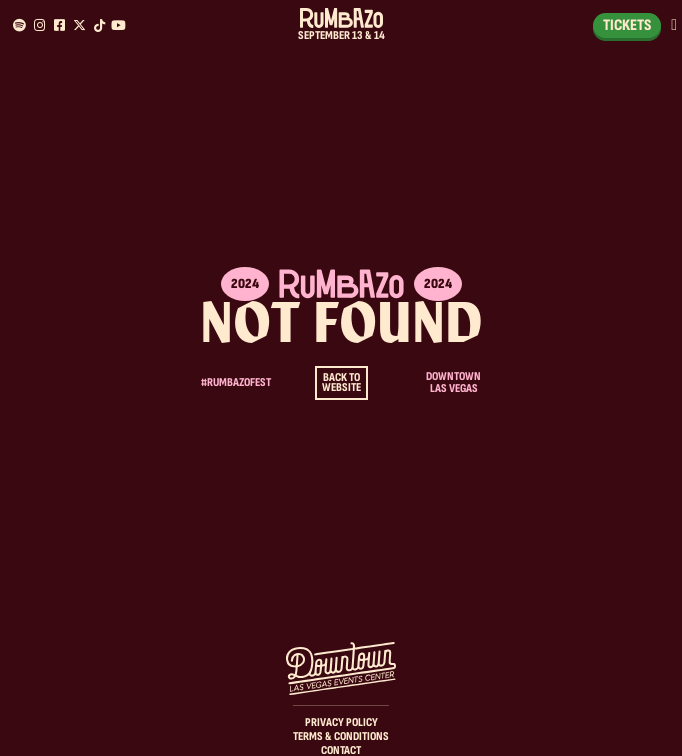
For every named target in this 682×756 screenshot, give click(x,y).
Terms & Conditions (341, 736)
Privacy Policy (341, 722)
